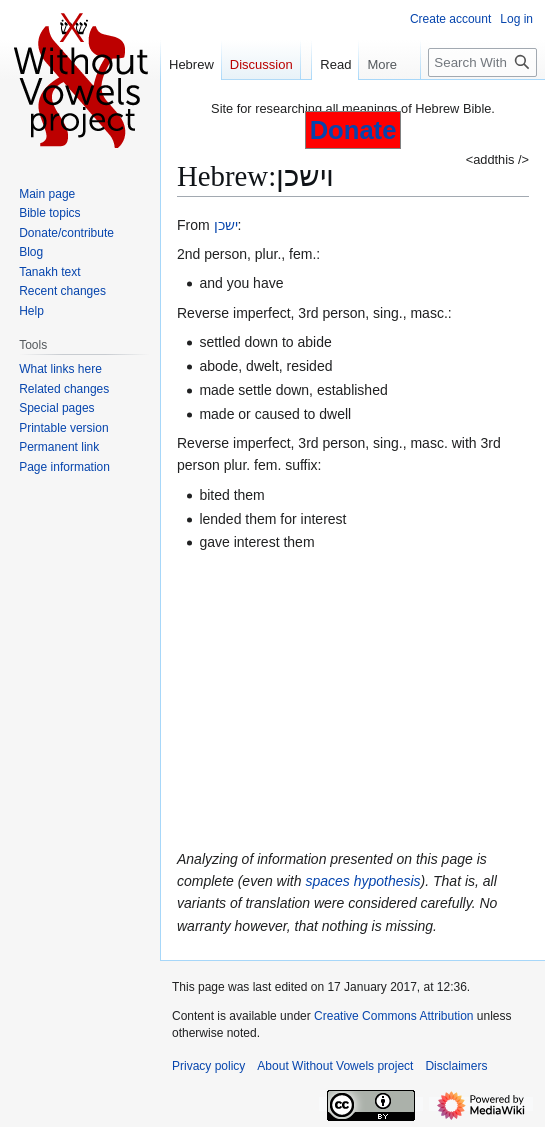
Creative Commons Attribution (393, 1016)
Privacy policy (208, 1066)
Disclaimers (456, 1066)
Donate (353, 130)
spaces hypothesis (362, 881)
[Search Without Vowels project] (482, 62)
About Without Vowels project (335, 1066)
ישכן (226, 225)
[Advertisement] (353, 701)
